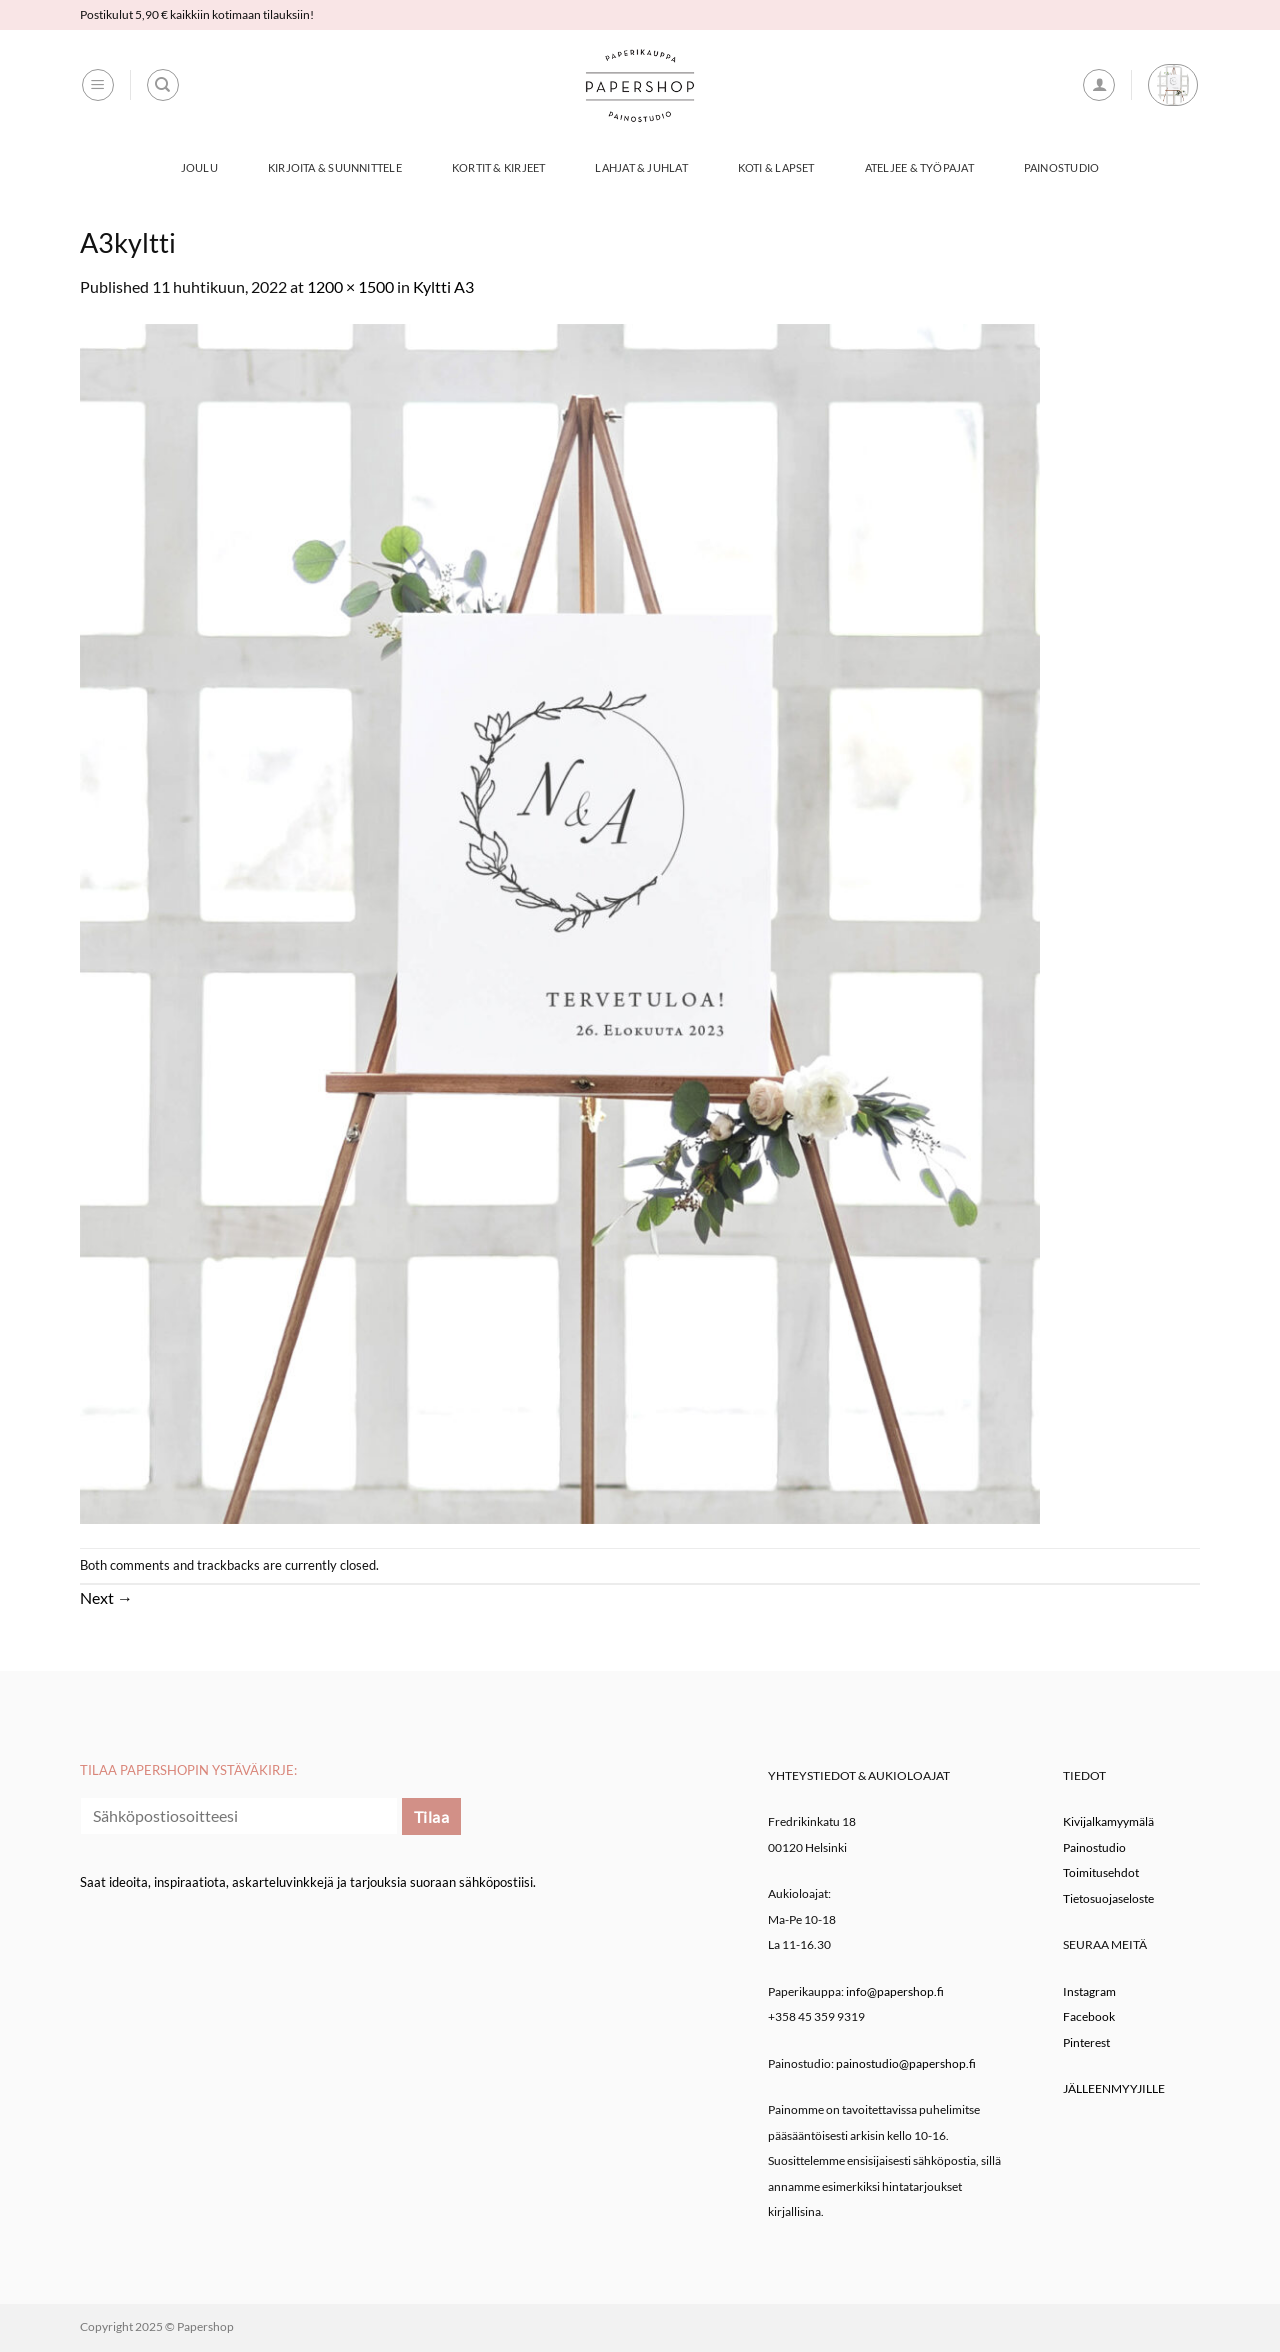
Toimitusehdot (1101, 1872)
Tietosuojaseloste (1108, 1898)
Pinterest (1086, 2042)
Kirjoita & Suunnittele (335, 167)
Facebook (1089, 2016)
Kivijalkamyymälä (1108, 1821)
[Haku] (163, 85)
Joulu (199, 167)
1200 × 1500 (350, 286)
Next (106, 1597)
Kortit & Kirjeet (499, 167)
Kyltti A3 (443, 286)
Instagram (1089, 1991)
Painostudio (1061, 167)
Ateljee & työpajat (919, 167)
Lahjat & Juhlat (641, 167)
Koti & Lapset (776, 167)
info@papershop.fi (895, 1991)
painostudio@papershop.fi (906, 2063)
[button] (98, 85)
